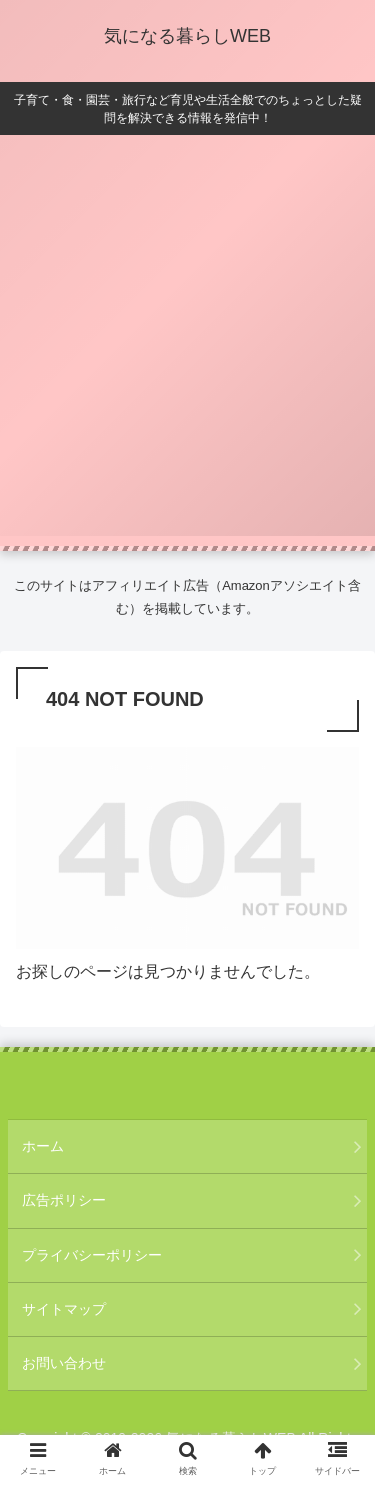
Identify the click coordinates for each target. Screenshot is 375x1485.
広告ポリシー (64, 1200)
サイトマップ (64, 1309)
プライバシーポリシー (92, 1255)
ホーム (43, 1146)
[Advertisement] (187, 348)
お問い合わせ (64, 1363)
